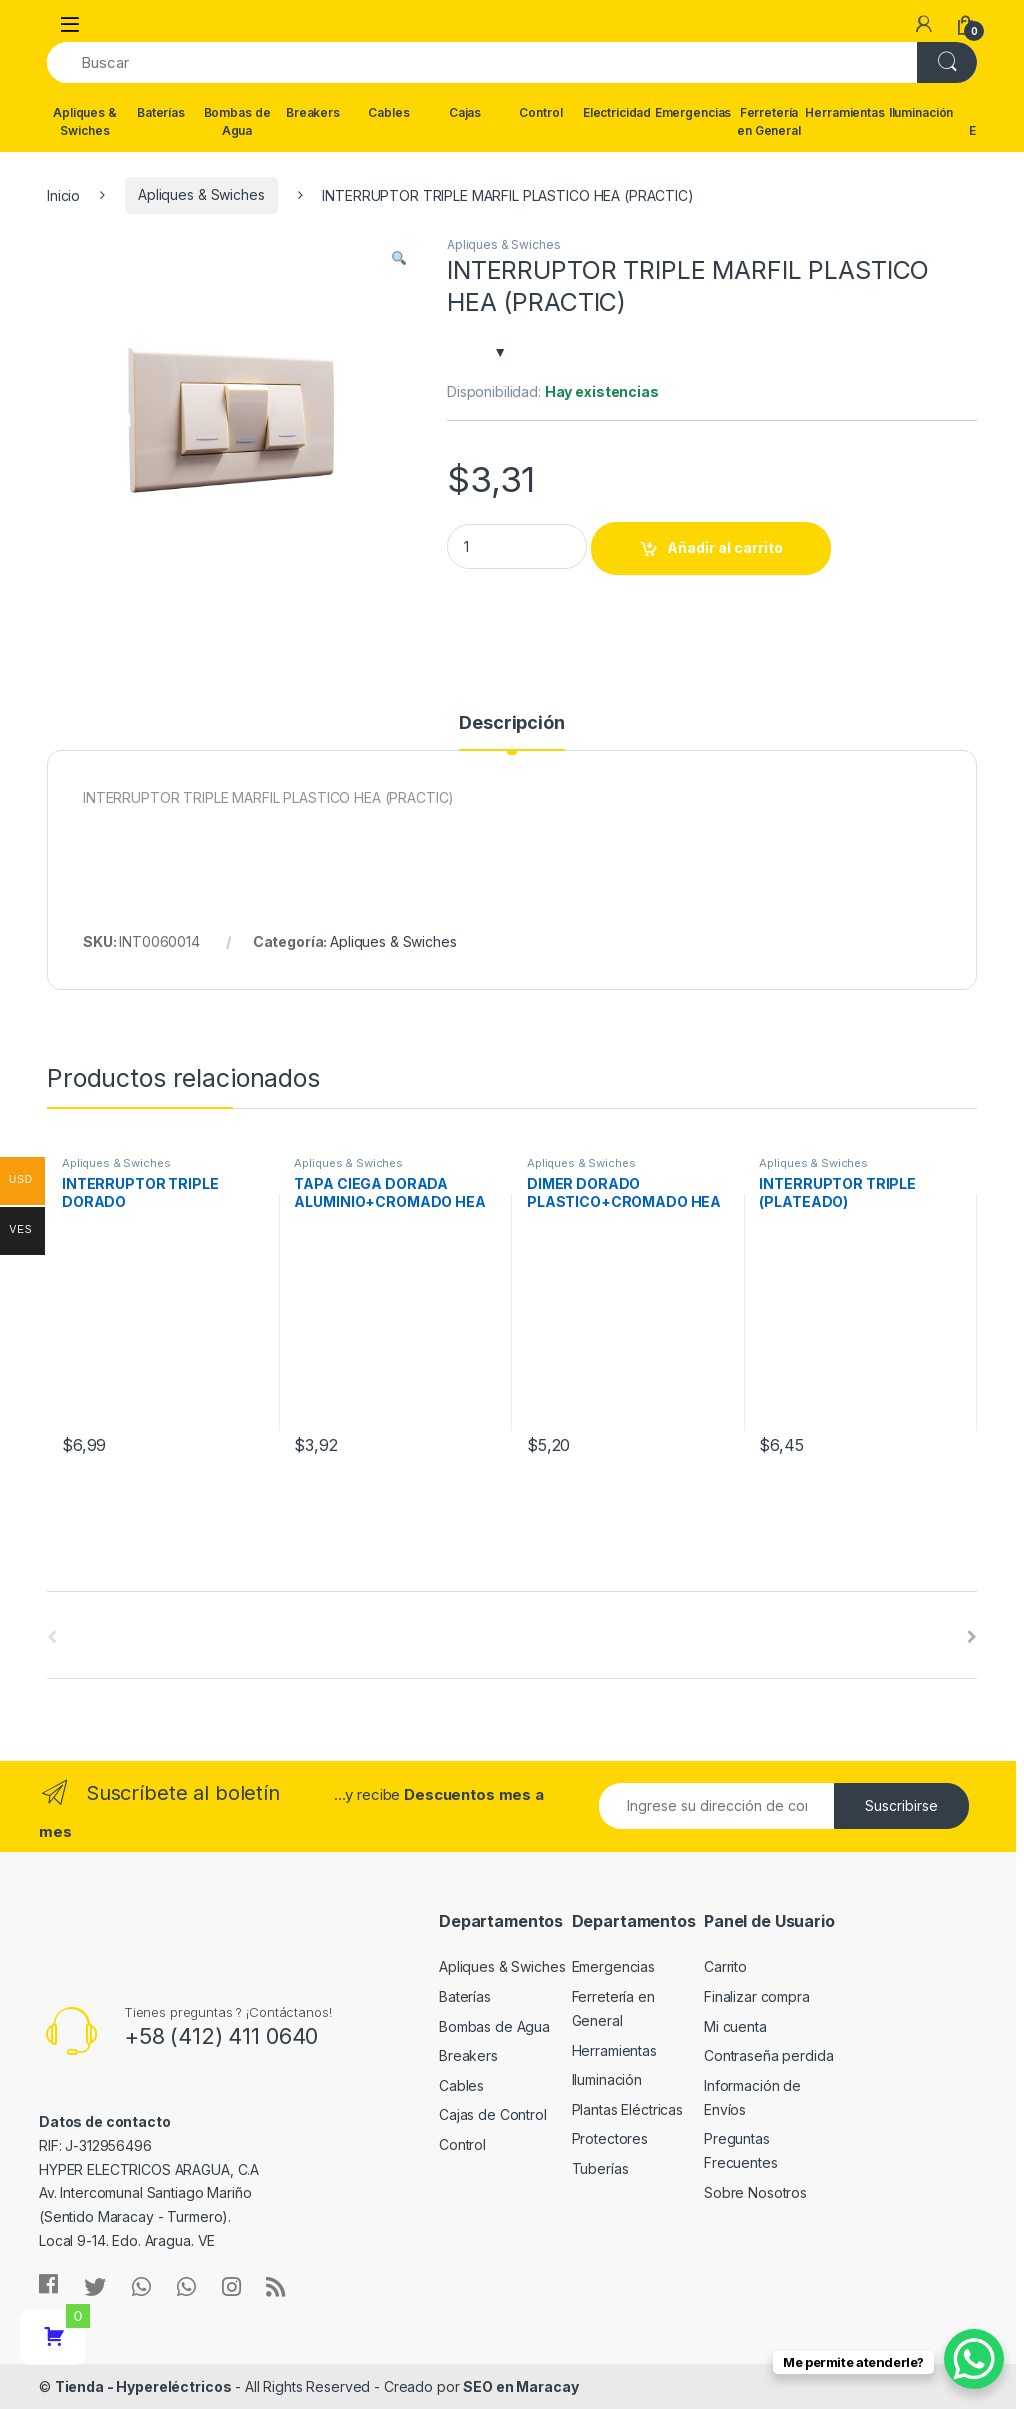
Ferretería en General (769, 121)
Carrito (725, 1966)
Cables (388, 112)
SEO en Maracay (520, 2386)
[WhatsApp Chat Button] (974, 2359)
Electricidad (617, 112)
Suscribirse (901, 1805)
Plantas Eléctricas (627, 2109)
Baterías (161, 112)
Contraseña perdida (768, 2055)
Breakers (313, 112)
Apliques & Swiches (85, 121)
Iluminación (921, 112)
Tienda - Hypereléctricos (143, 2386)
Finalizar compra (757, 1996)
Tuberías (600, 2168)
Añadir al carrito (725, 547)
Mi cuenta (735, 2026)
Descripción (511, 723)
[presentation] (972, 1637)
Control (540, 112)
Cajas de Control (493, 2114)
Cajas (465, 112)
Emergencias (693, 112)
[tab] (511, 732)
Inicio (63, 194)
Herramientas (845, 112)
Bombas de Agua (237, 121)
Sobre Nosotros (755, 2192)
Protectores (610, 2138)
